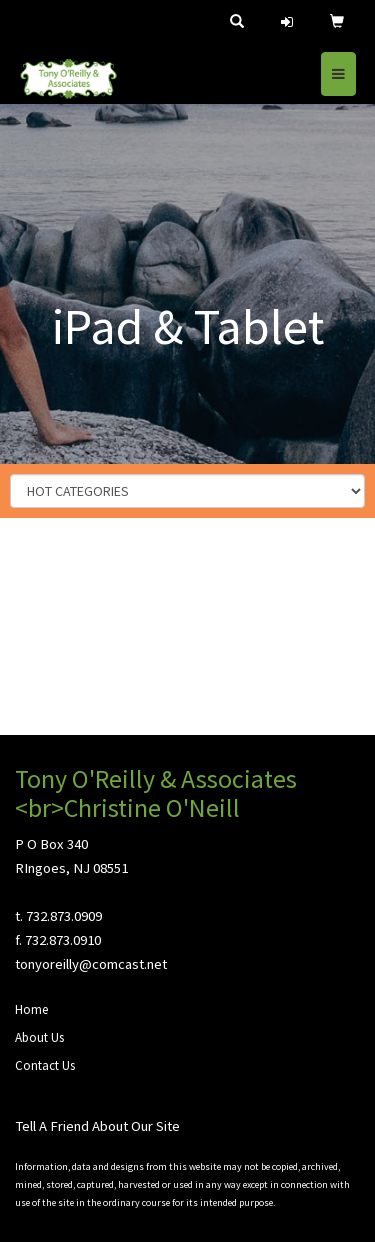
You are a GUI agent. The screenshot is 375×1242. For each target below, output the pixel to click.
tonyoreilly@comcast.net (91, 964)
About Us (39, 1037)
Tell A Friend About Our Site (97, 1126)
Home (31, 1009)
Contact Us (45, 1065)
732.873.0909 (64, 916)
